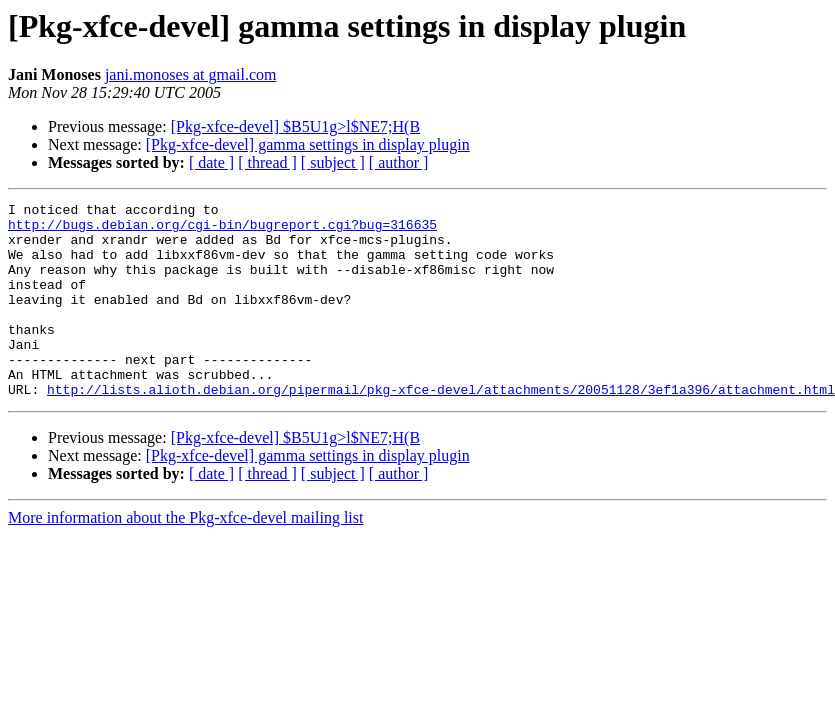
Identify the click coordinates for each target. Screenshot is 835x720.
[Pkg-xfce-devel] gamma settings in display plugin (308, 144)
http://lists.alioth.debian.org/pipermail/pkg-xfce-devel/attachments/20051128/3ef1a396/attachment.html (441, 428)
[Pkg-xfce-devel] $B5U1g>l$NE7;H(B (295, 126)
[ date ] (211, 162)
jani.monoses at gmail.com (191, 74)
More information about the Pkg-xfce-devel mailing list (185, 556)
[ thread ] (267, 162)
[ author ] (399, 162)
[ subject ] (333, 162)
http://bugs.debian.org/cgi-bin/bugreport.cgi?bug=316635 (222, 230)
